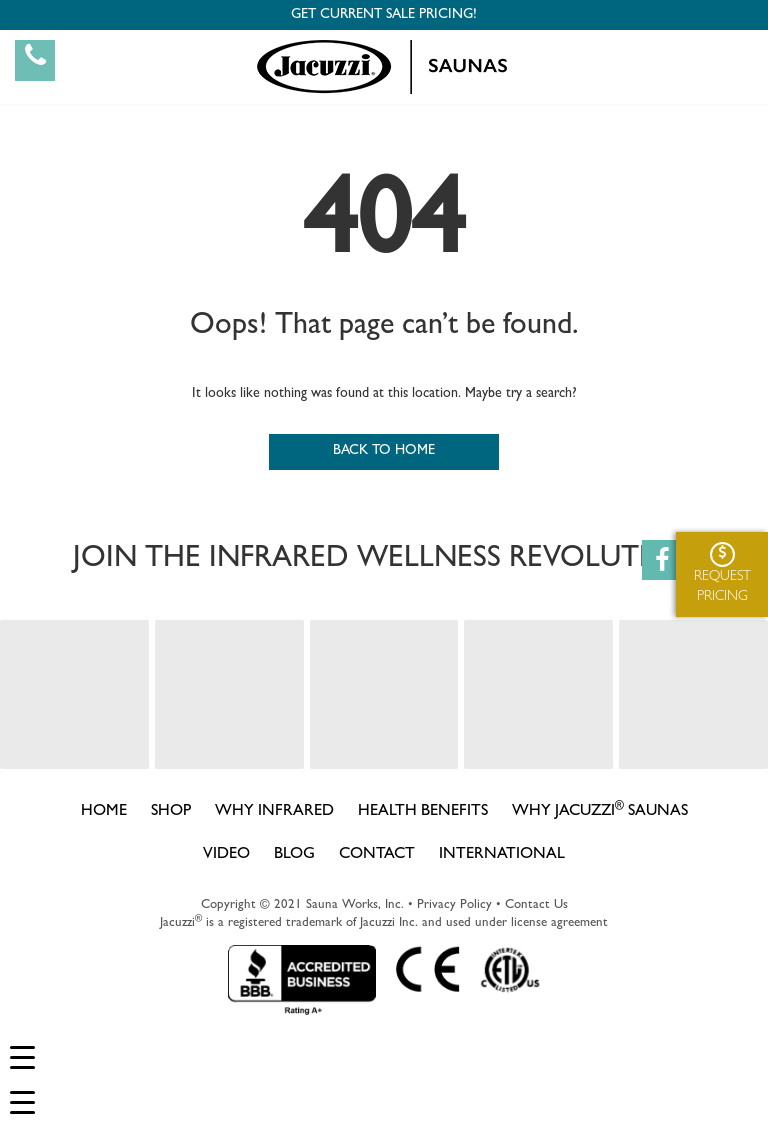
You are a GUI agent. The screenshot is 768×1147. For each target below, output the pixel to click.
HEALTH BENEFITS (423, 812)
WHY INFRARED (274, 812)
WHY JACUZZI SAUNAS (600, 810)
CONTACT (377, 855)
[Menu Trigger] (22, 1058)
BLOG (294, 855)
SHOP (171, 812)
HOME (104, 812)
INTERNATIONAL (502, 855)
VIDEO (226, 855)
